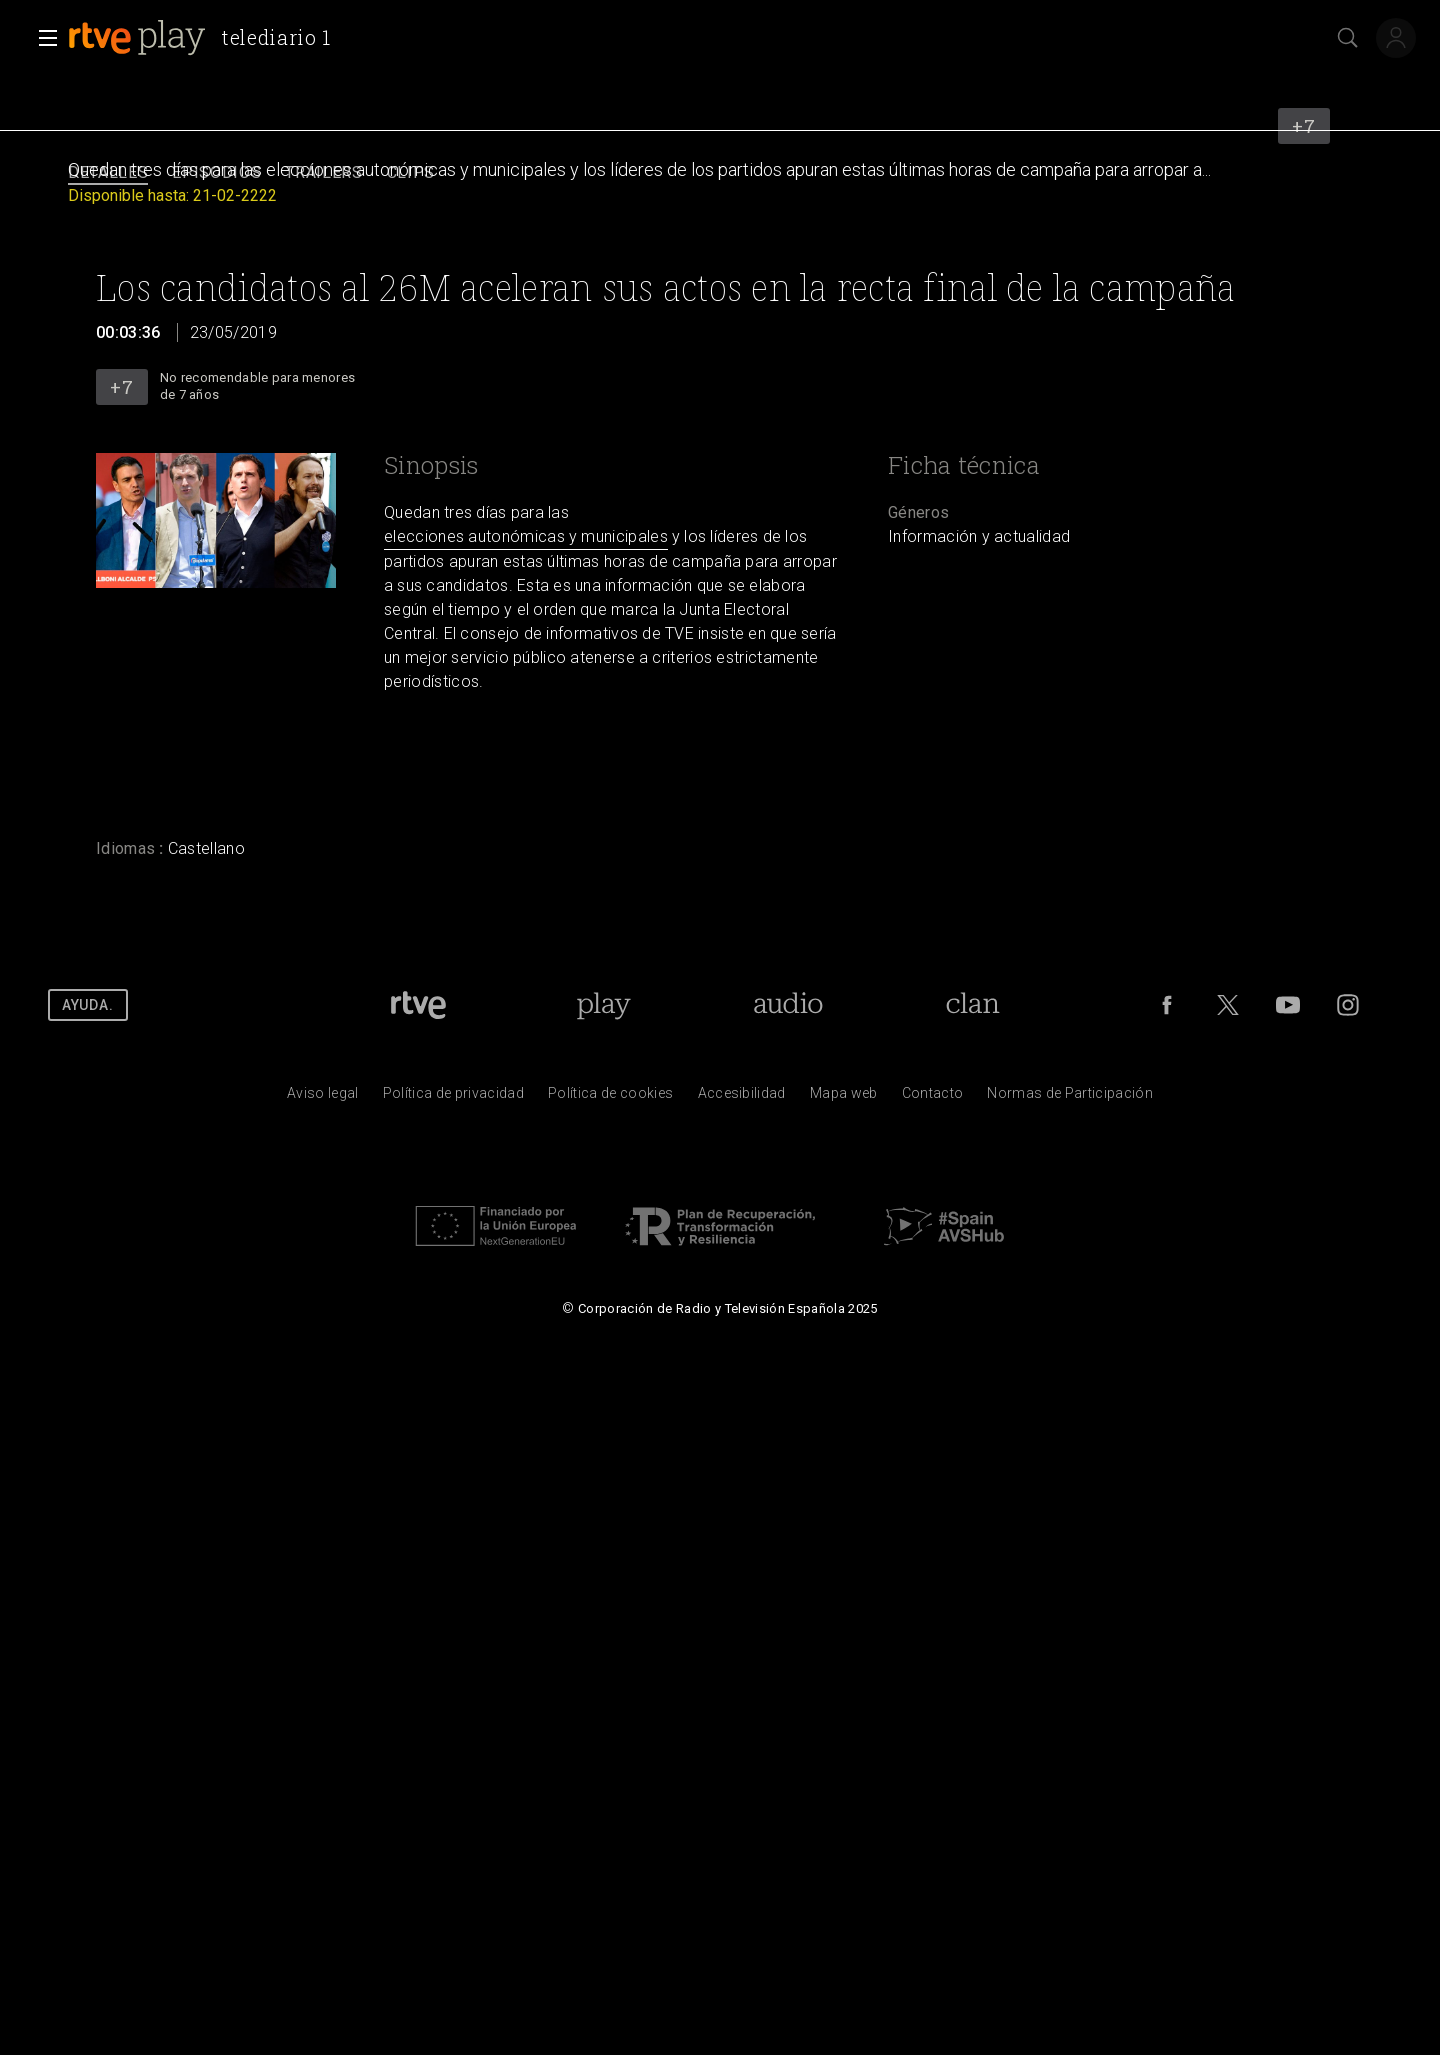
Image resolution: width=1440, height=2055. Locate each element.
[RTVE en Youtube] (1288, 1005)
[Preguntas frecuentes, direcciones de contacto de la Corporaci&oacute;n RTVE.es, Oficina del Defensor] (933, 1098)
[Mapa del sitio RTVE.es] (844, 1098)
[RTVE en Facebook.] (1167, 1005)
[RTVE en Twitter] (1228, 1005)
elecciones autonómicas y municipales (526, 536)
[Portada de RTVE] (418, 1005)
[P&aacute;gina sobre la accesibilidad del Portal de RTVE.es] (742, 1098)
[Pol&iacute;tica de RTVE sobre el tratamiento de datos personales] (453, 1098)
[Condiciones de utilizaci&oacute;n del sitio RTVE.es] (323, 1098)
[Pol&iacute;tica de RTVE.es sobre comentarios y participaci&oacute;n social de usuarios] (1070, 1098)
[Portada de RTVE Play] (603, 1005)
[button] (42, 38)
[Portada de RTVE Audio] (788, 1005)
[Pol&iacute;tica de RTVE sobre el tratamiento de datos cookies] (610, 1098)
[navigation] (720, 173)
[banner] (207, 38)
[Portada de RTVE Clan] (972, 1005)
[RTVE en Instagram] (1348, 1005)
